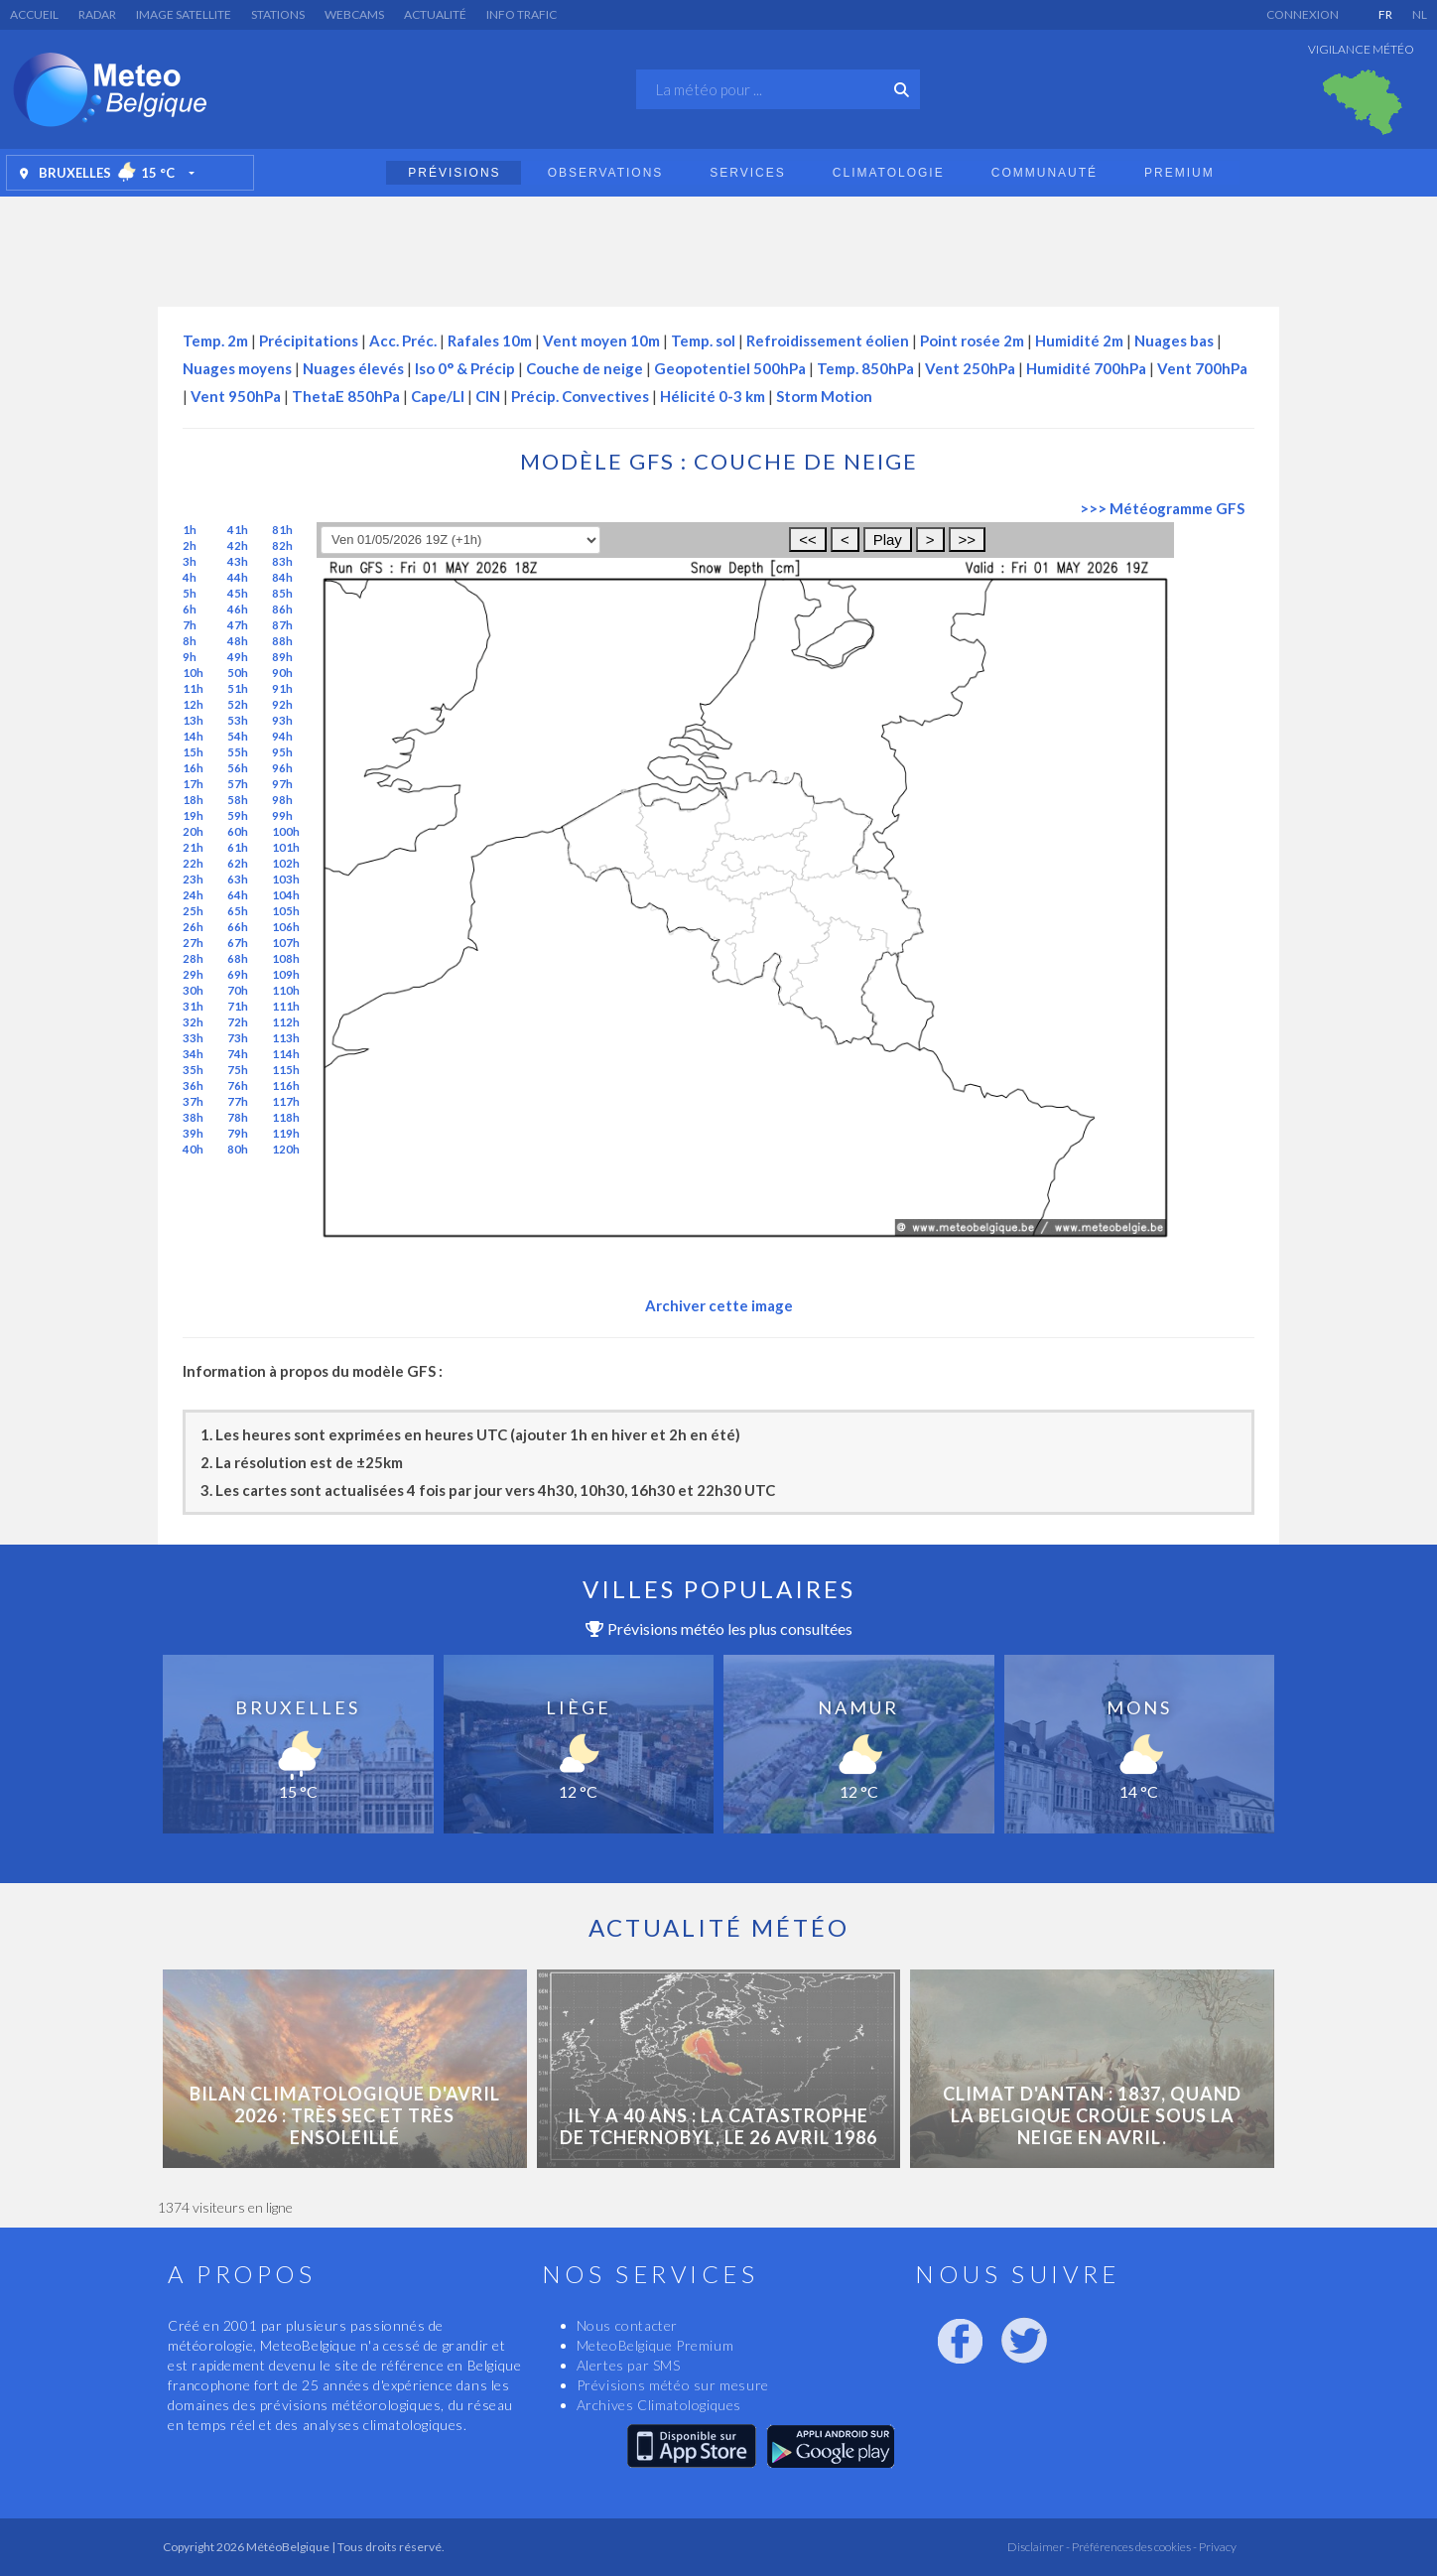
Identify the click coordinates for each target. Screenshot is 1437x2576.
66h (237, 926)
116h (286, 1085)
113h (286, 1037)
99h (282, 815)
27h (193, 942)
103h (286, 879)
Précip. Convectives (580, 396)
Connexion (1302, 14)
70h (237, 990)
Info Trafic (521, 14)
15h (193, 752)
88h (282, 640)
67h (237, 942)
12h (193, 704)
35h (193, 1069)
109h (286, 974)
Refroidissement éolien (827, 340)
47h (237, 624)
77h (237, 1101)
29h (193, 974)
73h (237, 1037)
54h (237, 736)
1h (189, 529)
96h (282, 767)
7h (189, 624)
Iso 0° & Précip (465, 368)
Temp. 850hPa (865, 368)
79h (237, 1133)
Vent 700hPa (1202, 368)
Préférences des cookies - (1133, 2546)
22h (193, 863)
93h (282, 720)
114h (286, 1053)
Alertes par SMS (629, 2365)
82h (282, 545)
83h (282, 561)
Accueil (34, 14)
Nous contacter (627, 2325)
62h (237, 863)
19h (193, 815)
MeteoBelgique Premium (655, 2345)
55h (237, 752)
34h (193, 1053)
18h (193, 799)
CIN (487, 396)
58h (237, 799)
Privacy (1217, 2546)
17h (193, 783)
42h (237, 545)
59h (237, 815)
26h (193, 926)
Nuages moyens (237, 368)
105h (286, 910)
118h (286, 1117)
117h (286, 1101)
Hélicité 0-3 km (712, 396)
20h (193, 831)
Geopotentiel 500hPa (730, 368)
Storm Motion (824, 396)
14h (193, 736)
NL (1419, 14)
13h (193, 720)
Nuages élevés (353, 368)
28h (193, 958)
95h (282, 752)
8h (189, 640)
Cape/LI (437, 396)
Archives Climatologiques (659, 2404)
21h (193, 847)
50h (237, 672)
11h (193, 688)
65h (237, 910)
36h (193, 1085)
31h (193, 1006)
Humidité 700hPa (1086, 368)
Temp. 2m (215, 340)
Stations (278, 14)
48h (237, 640)
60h (237, 831)
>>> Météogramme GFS (1162, 508)
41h (237, 529)
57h (237, 783)
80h (237, 1149)
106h (286, 926)
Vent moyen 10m (601, 340)
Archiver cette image (719, 1305)
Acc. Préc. (403, 340)
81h (282, 529)
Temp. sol (703, 340)
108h (286, 958)
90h (282, 672)
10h (193, 672)
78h (237, 1117)
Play (887, 539)
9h (189, 656)
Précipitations (308, 340)
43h (237, 561)
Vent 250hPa (970, 368)
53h (237, 720)
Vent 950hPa (236, 396)
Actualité (435, 14)
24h (193, 894)
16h (193, 767)
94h (282, 736)
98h (282, 799)
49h (237, 656)
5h (189, 593)
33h (193, 1037)
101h (286, 847)
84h (282, 577)
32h (193, 1022)
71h (237, 1006)
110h (286, 990)
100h (286, 831)
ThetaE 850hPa (346, 396)
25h (193, 910)
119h (286, 1133)
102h (286, 863)
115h (286, 1069)
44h (237, 577)
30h (193, 990)
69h (237, 974)
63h (237, 879)
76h (237, 1085)
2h (189, 545)
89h (282, 656)
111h (286, 1006)
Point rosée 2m (972, 340)
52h (237, 704)
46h (237, 609)
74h (237, 1053)
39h (193, 1133)
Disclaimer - (1038, 2546)
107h (286, 942)
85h (282, 593)
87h (282, 624)
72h (237, 1022)
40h (193, 1149)
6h (189, 609)
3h (189, 561)
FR (1385, 14)
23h (193, 879)
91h (282, 688)
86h (282, 609)
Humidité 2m (1079, 340)
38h (193, 1117)
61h (237, 847)
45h (237, 593)
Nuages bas (1174, 340)
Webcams (354, 14)
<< (808, 539)
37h (193, 1101)
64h (237, 894)
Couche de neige (584, 368)
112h (286, 1022)
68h (237, 958)
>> (968, 539)
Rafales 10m (490, 340)
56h (237, 767)
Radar (97, 14)
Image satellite (183, 14)
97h (282, 783)
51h (237, 688)
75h (237, 1069)
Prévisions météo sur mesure (673, 2384)
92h (282, 704)
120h (286, 1149)
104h (286, 894)
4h (189, 577)
